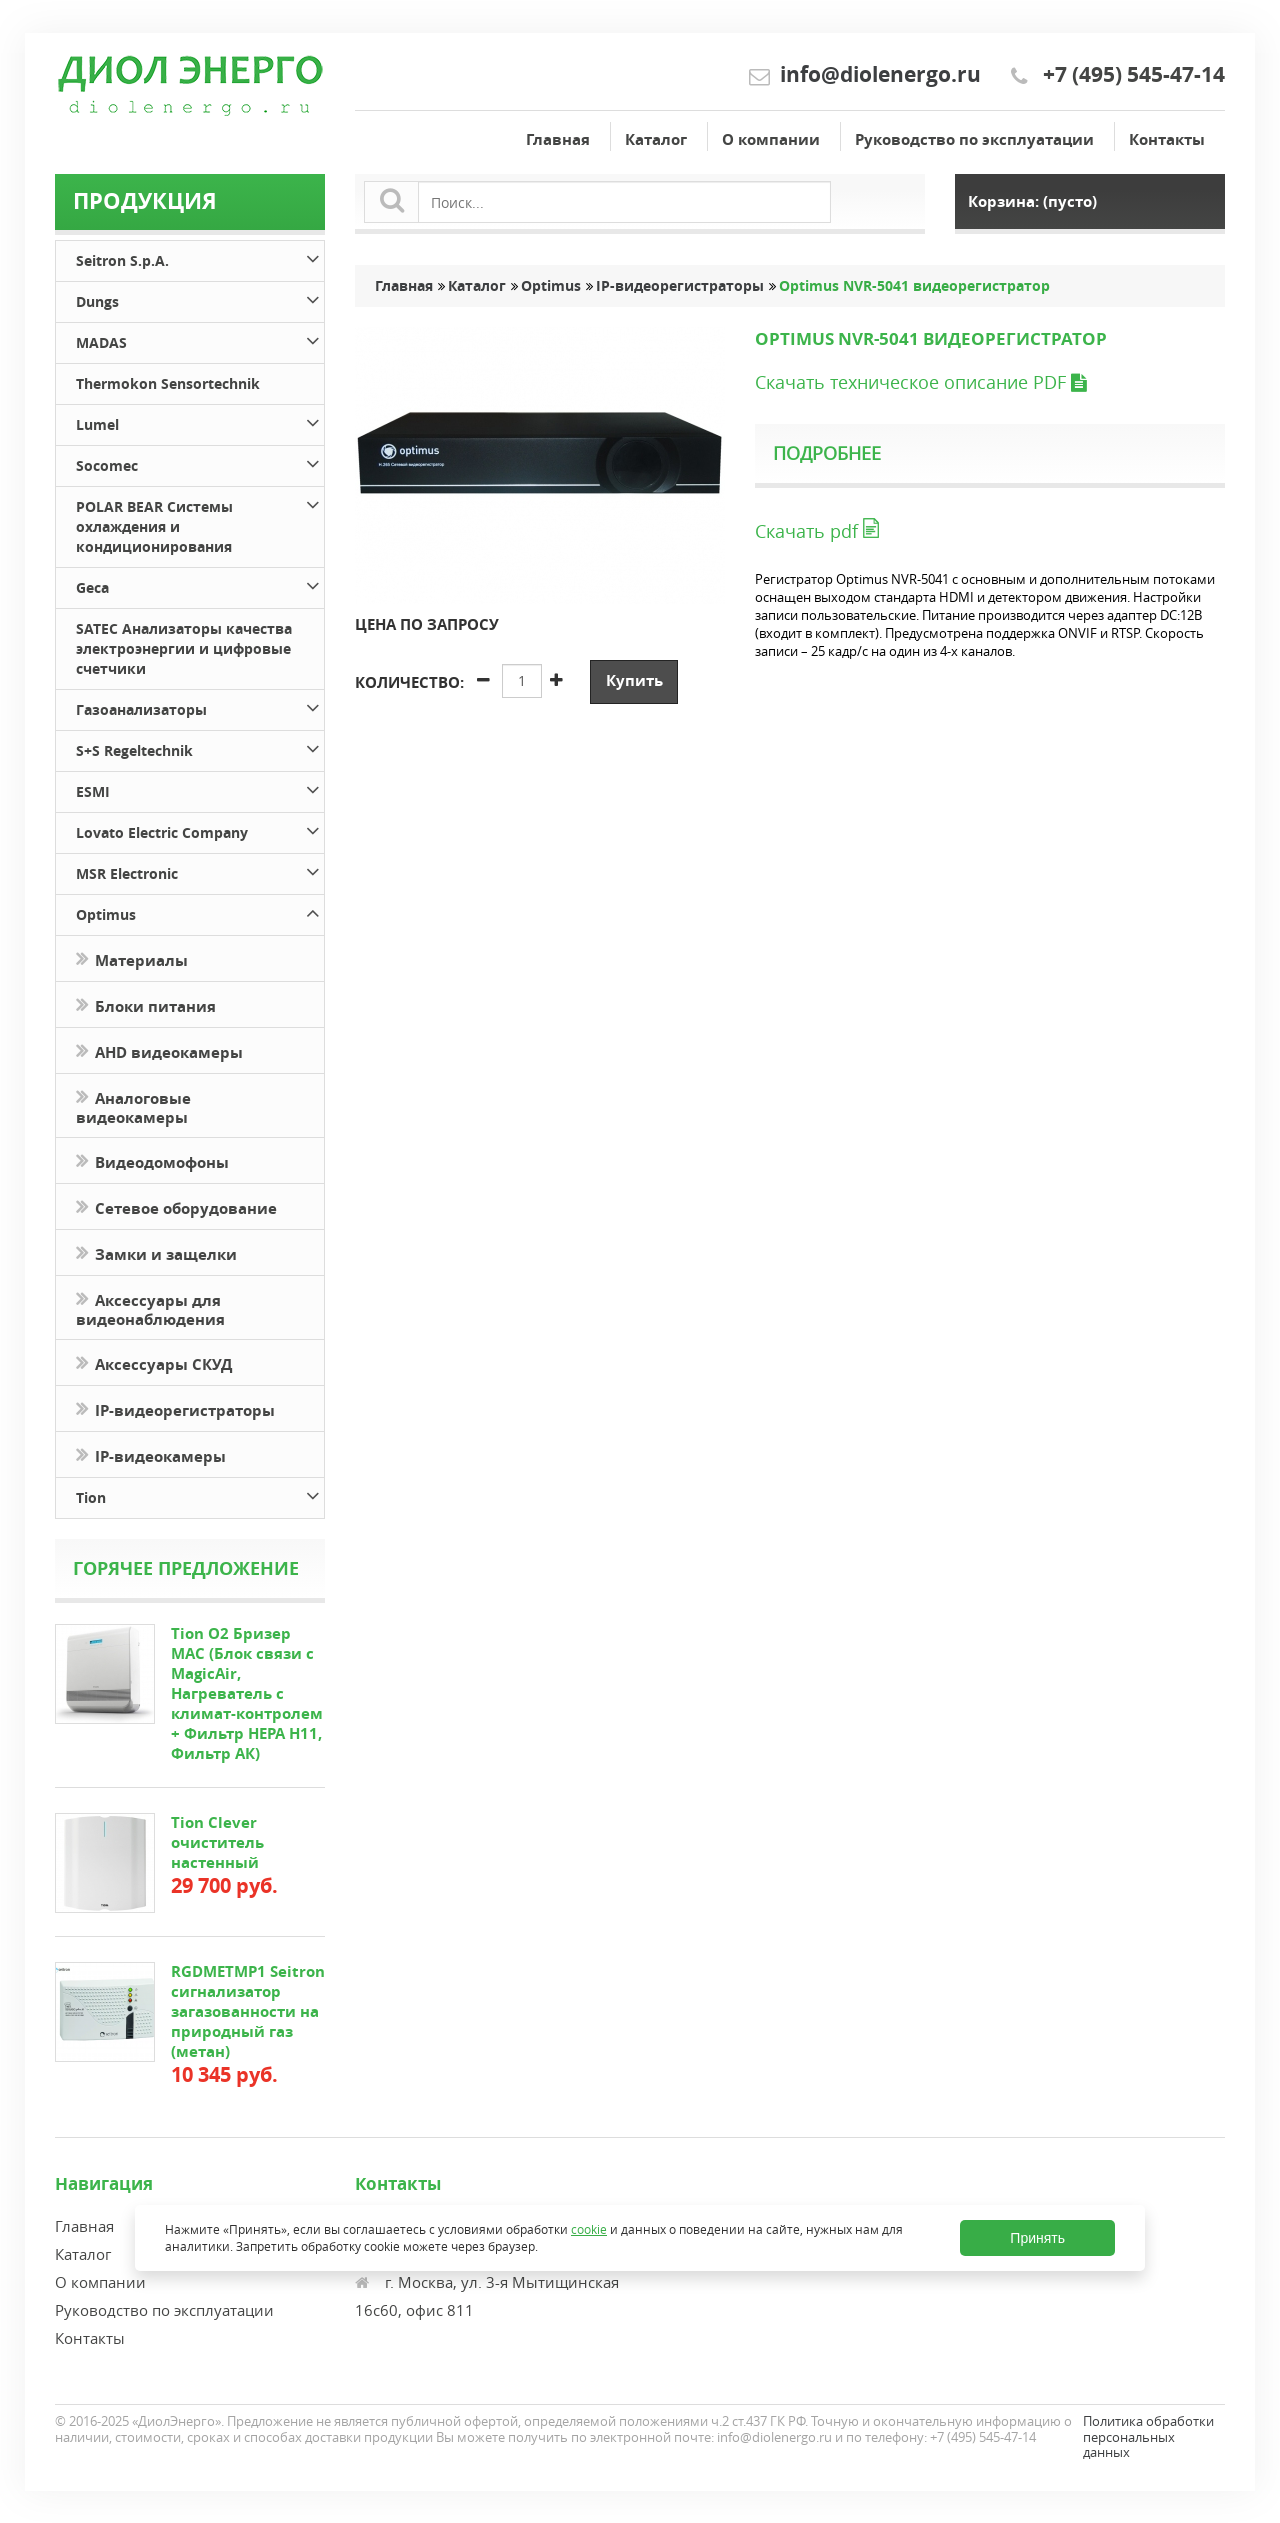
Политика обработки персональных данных (1148, 2436)
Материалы (132, 958)
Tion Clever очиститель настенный (217, 1842)
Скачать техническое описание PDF (920, 382)
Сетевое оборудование (176, 1206)
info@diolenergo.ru (880, 74)
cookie (589, 2229)
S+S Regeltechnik (200, 747)
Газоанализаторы (200, 706)
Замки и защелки (156, 1252)
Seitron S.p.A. (200, 257)
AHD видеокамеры (159, 1050)
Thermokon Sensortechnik (168, 383)
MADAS (200, 339)
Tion (200, 1494)
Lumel (200, 421)
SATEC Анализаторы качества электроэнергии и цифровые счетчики (184, 648)
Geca (200, 584)
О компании (771, 139)
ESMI (200, 788)
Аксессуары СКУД (154, 1362)
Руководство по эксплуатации (974, 139)
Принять (1037, 2238)
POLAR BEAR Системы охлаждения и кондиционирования (200, 523)
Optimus (200, 911)
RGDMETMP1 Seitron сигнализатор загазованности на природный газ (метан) (248, 2011)
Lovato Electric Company (200, 829)
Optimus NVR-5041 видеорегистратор (914, 286)
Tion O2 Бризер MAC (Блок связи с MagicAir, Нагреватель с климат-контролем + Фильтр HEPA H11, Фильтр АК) (247, 1693)
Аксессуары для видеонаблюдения (150, 1308)
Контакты (1167, 139)
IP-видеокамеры (153, 1454)
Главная (558, 139)
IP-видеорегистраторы (175, 1408)
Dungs (200, 298)
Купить (634, 680)
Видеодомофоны (152, 1160)
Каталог (656, 139)
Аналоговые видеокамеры (133, 1106)
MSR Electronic (200, 870)
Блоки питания (146, 1004)
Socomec (200, 462)
